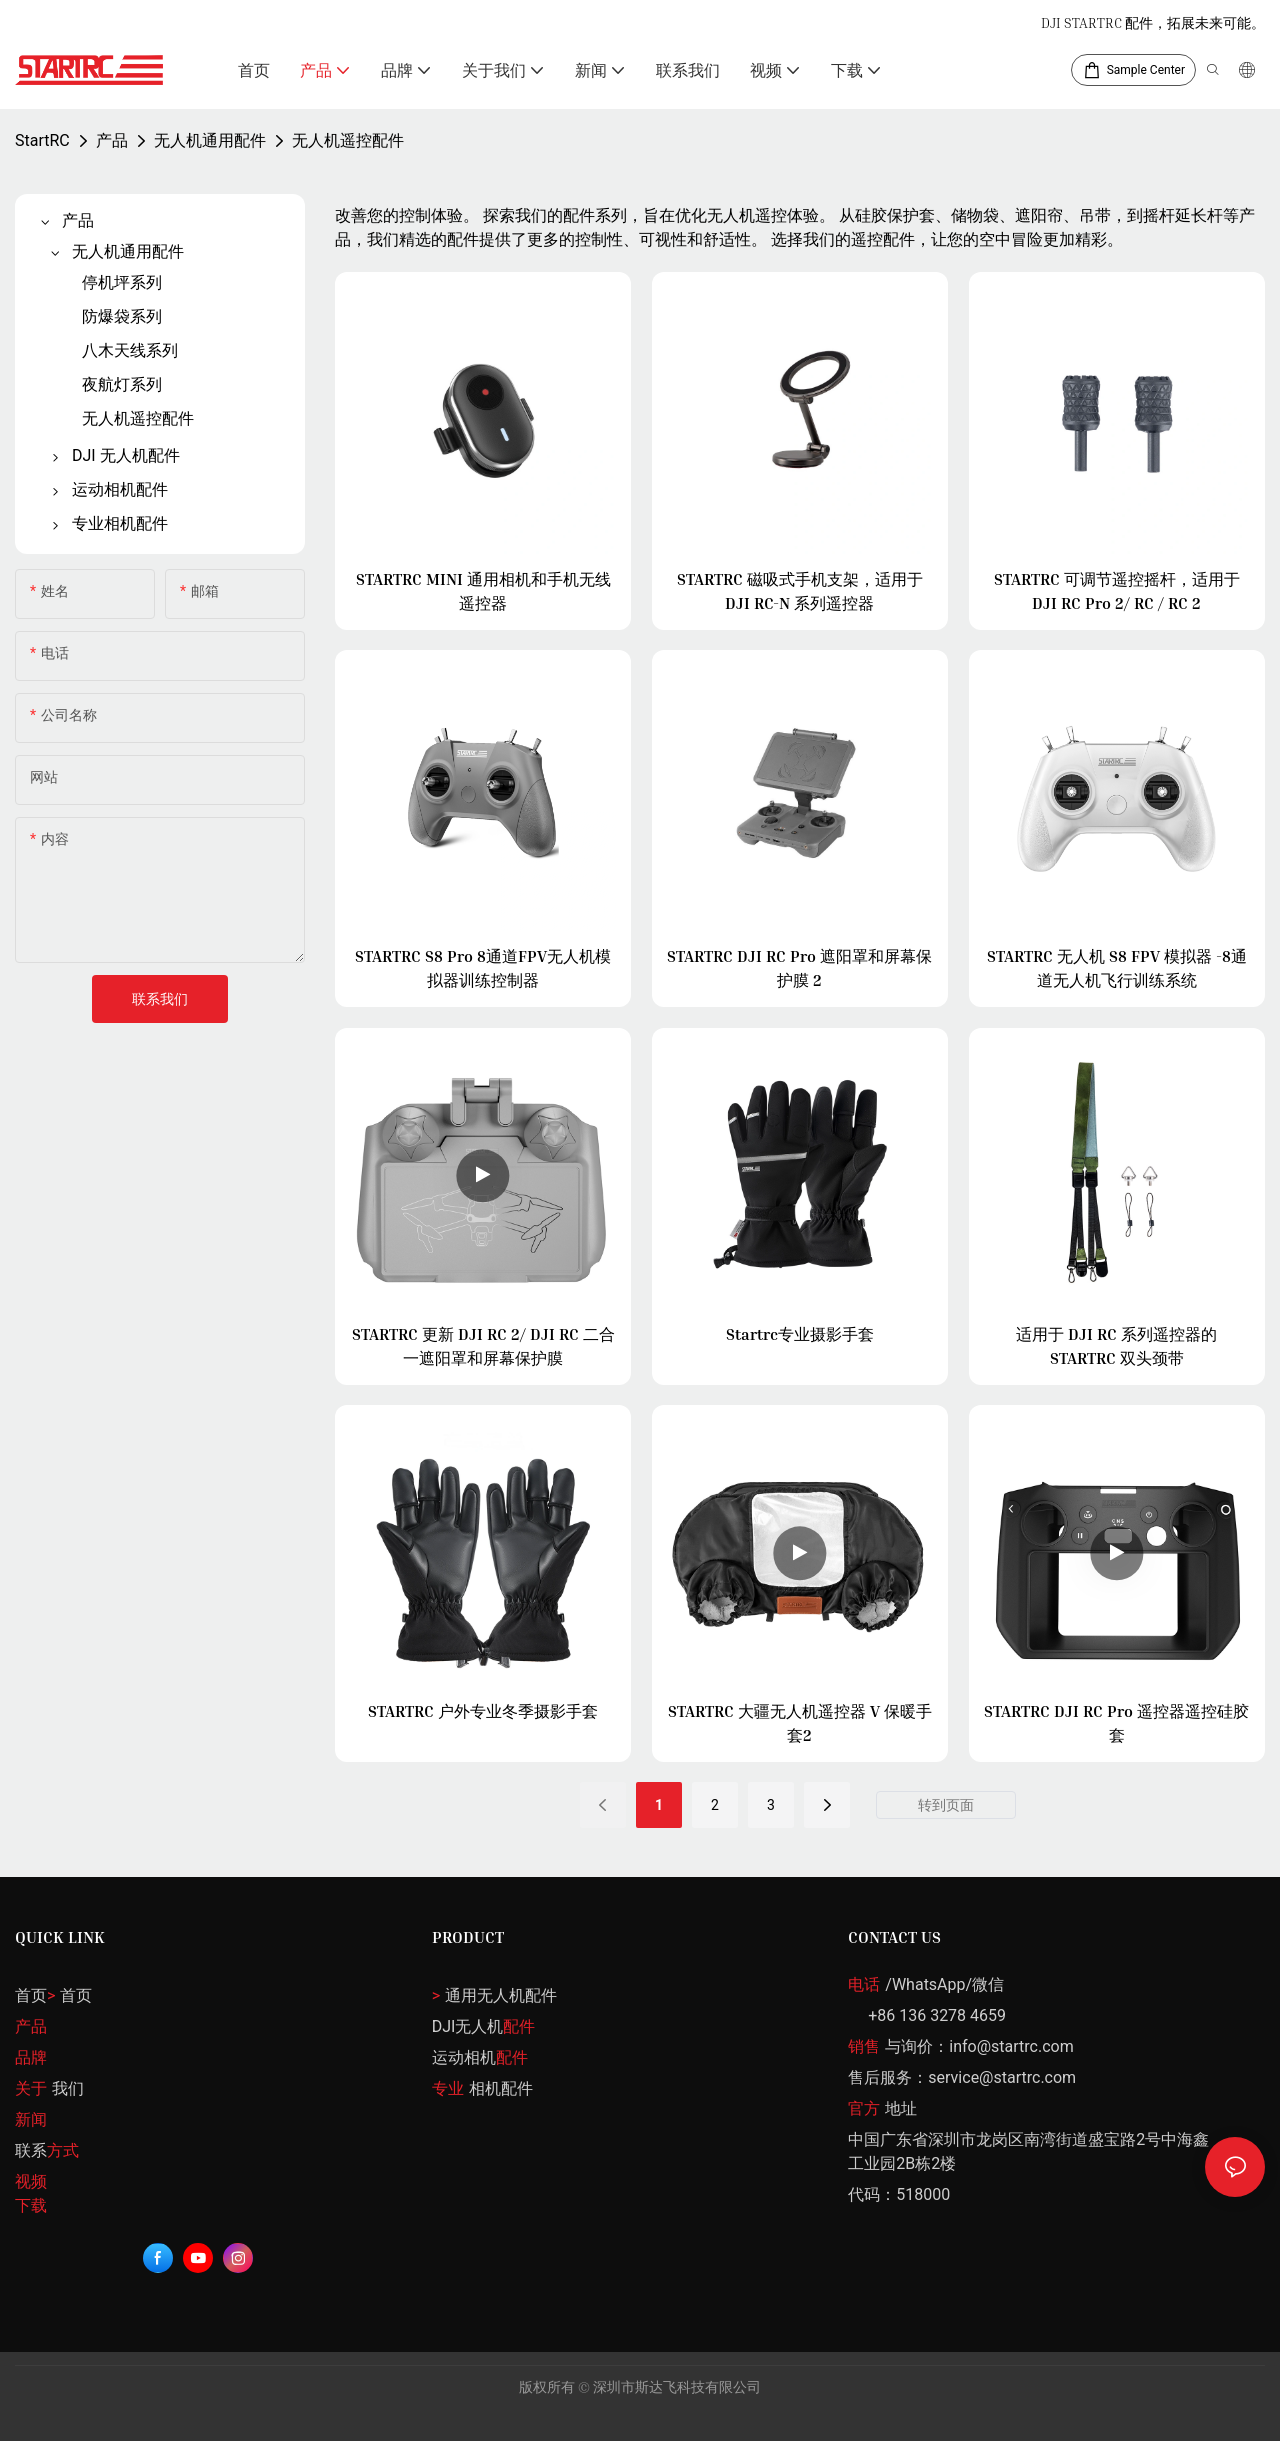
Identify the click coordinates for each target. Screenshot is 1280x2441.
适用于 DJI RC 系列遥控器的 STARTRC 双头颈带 (1116, 1346)
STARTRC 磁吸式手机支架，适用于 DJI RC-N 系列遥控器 (800, 591)
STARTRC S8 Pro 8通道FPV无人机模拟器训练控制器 (483, 968)
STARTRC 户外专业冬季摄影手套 (483, 1711)
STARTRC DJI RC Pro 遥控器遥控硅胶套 (1116, 1723)
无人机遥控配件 (348, 140)
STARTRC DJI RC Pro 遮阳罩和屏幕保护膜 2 (799, 968)
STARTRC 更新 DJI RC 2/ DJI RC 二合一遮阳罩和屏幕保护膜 (483, 1346)
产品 (112, 140)
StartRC (42, 140)
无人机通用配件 (210, 140)
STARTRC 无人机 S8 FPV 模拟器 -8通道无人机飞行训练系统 (1117, 968)
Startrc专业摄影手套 (800, 1334)
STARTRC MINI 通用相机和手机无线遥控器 (483, 591)
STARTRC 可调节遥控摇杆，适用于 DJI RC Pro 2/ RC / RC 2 (1117, 591)
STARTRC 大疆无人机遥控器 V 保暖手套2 (800, 1723)
